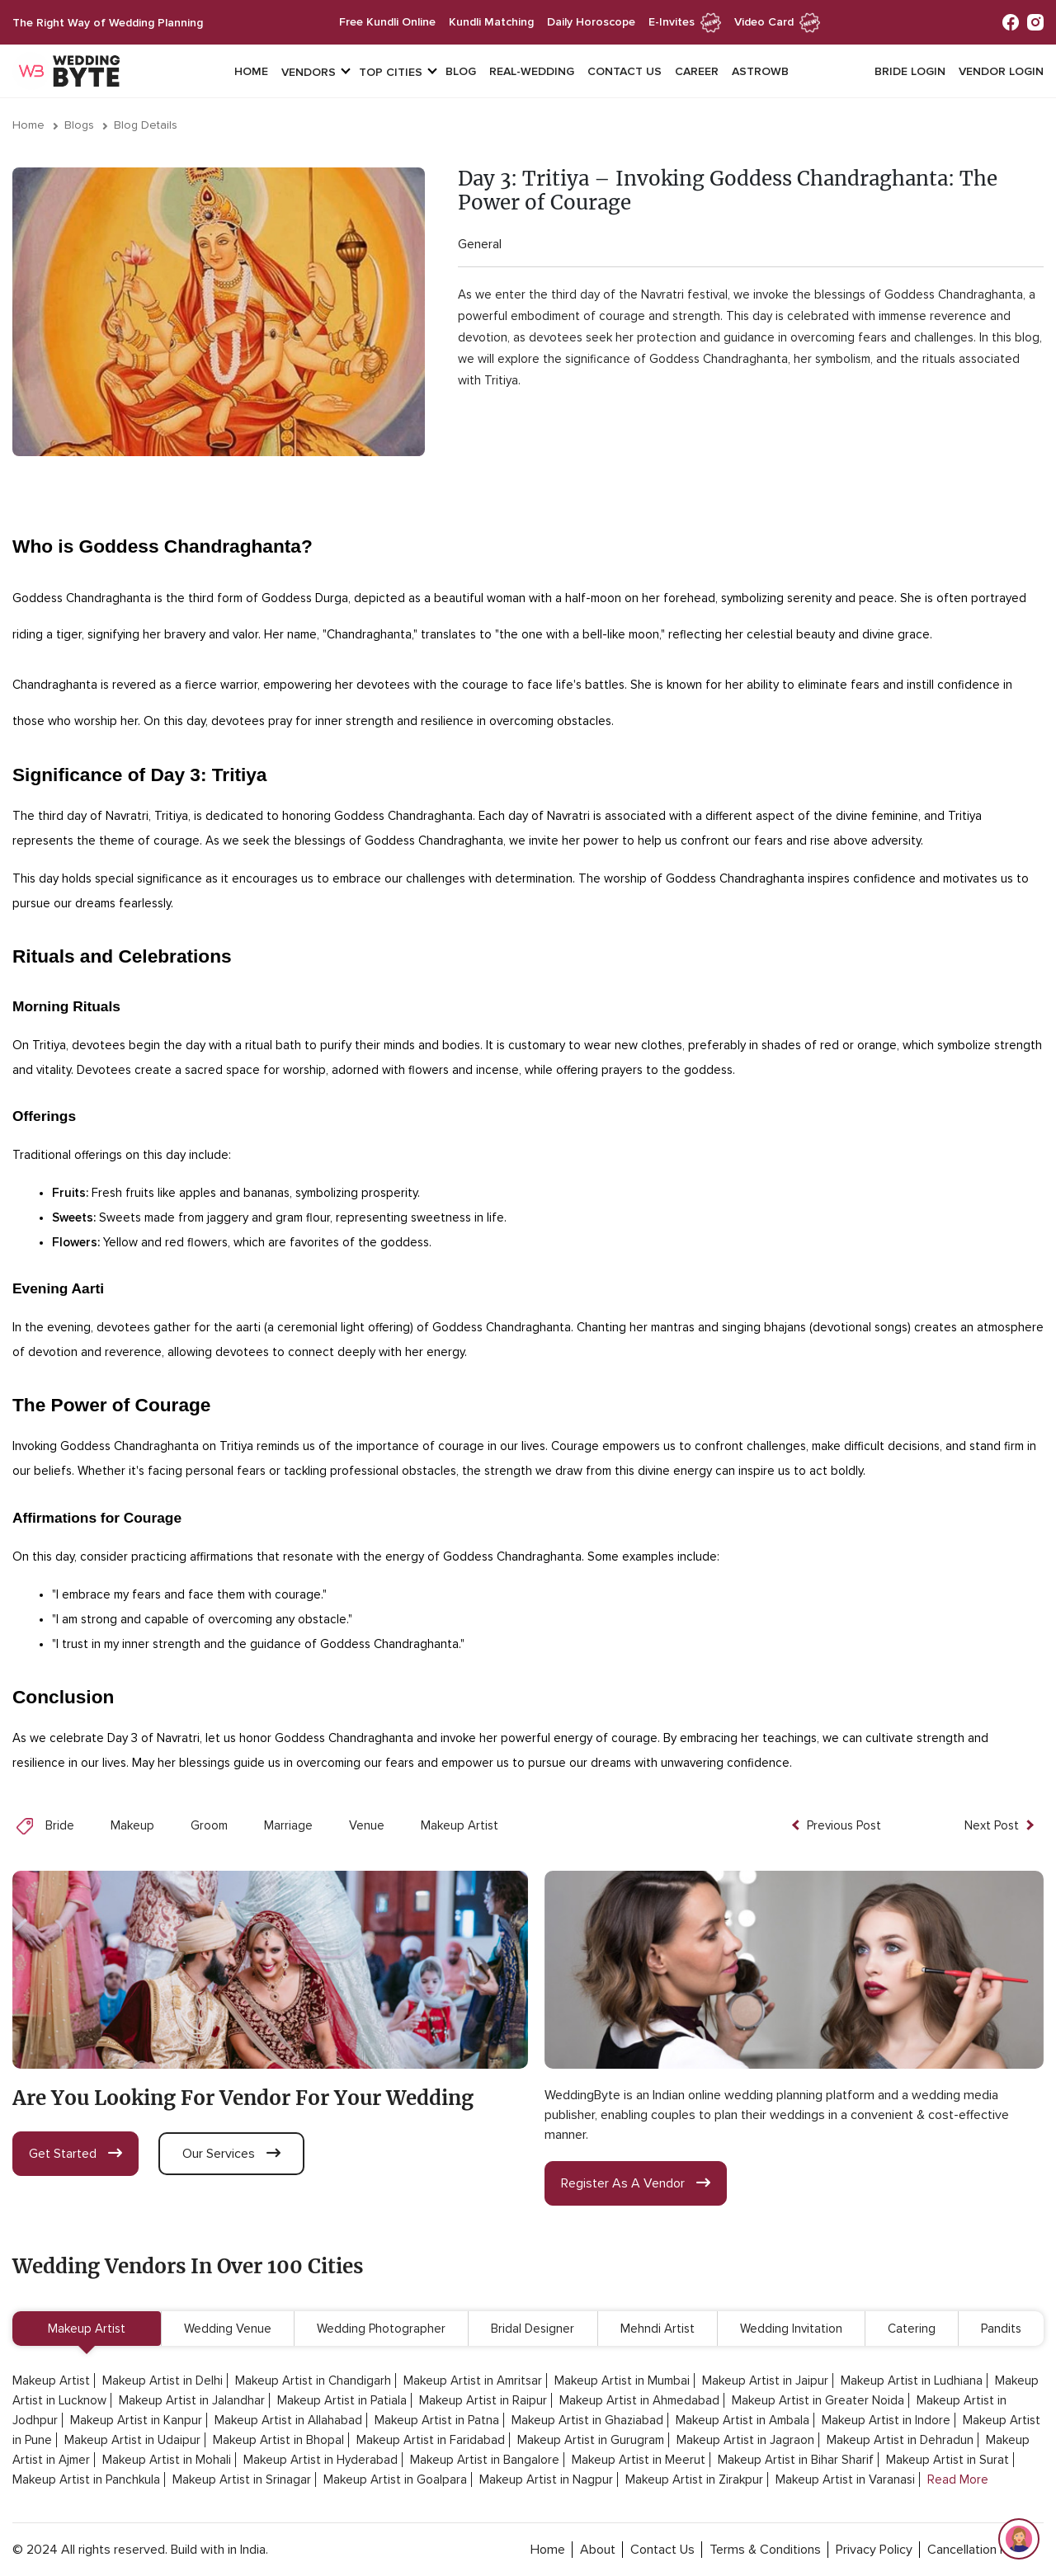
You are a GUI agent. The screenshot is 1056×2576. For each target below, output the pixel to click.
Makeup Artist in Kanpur (136, 2420)
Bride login (909, 71)
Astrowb (760, 71)
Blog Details (145, 125)
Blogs (79, 125)
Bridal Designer (532, 2328)
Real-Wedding (531, 71)
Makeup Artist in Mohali (166, 2459)
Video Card (777, 22)
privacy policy (874, 2549)
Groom (209, 1825)
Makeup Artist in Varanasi (845, 2479)
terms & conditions (765, 2549)
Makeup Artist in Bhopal (278, 2439)
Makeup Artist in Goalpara (395, 2479)
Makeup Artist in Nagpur (546, 2479)
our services (231, 2153)
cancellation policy (980, 2549)
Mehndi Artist (657, 2328)
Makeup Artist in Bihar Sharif (796, 2459)
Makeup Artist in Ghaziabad (587, 2420)
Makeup (132, 1825)
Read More (957, 2479)
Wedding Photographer (381, 2328)
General (480, 244)
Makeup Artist (459, 1825)
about (597, 2549)
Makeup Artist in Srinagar (241, 2479)
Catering (912, 2328)
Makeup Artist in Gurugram (590, 2439)
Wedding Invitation (791, 2328)
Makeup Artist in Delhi (162, 2380)
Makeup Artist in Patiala (342, 2400)
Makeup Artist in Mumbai (622, 2380)
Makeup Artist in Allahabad (288, 2420)
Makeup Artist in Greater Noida (818, 2400)
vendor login (1001, 71)
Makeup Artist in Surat (947, 2459)
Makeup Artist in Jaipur (765, 2380)
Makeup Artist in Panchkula (86, 2479)
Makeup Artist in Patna (437, 2420)
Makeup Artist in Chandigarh (313, 2380)
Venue (366, 1825)
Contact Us (624, 71)
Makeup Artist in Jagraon (745, 2439)
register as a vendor (635, 2183)
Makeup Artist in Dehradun (900, 2439)
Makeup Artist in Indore (886, 2420)
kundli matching (491, 22)
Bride (59, 1825)
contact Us (662, 2549)
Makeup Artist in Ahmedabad (639, 2400)
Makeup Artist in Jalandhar (192, 2400)
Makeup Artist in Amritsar (472, 2380)
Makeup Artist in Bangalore (484, 2459)
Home (251, 71)
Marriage (288, 1825)
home (547, 2549)
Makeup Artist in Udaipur (132, 2439)
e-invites (684, 22)
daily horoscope (591, 22)
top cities (390, 72)
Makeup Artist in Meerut (638, 2459)
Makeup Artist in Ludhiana (912, 2380)
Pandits (1001, 2328)
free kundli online (387, 22)
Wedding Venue (227, 2328)
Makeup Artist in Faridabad (430, 2439)
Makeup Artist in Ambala (742, 2420)
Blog (461, 71)
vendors (308, 72)
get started (75, 2153)
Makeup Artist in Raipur (483, 2400)
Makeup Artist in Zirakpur (694, 2479)
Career (697, 71)
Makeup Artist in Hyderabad (320, 2459)
